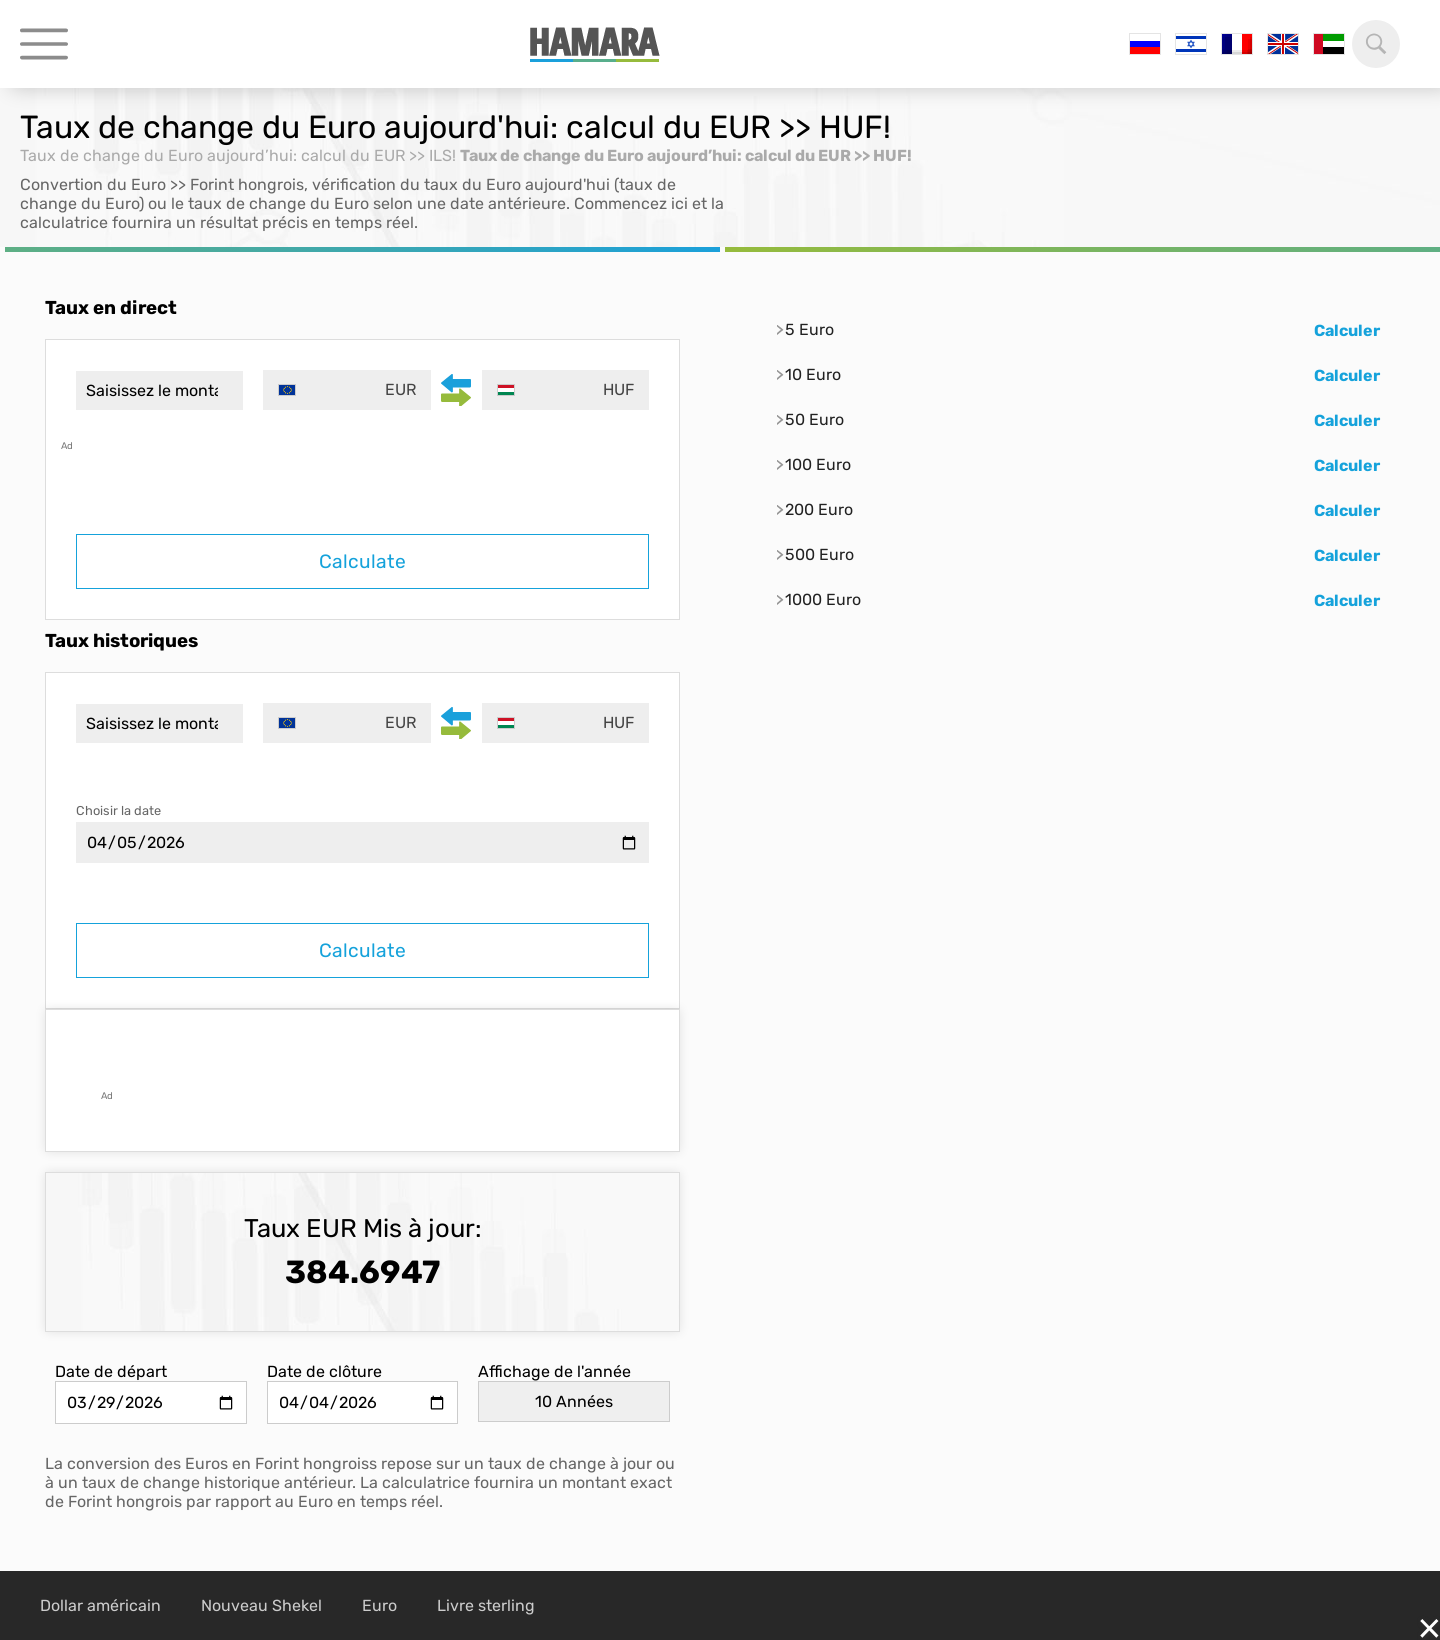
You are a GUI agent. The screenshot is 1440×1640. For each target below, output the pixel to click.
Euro (379, 1605)
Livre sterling (486, 1605)
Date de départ (111, 1371)
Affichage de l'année (554, 1371)
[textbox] (348, 390)
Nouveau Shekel (261, 1605)
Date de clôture (324, 1371)
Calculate (362, 561)
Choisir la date (118, 810)
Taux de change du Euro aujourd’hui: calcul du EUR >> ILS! (238, 155)
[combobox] (348, 390)
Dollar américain (100, 1605)
